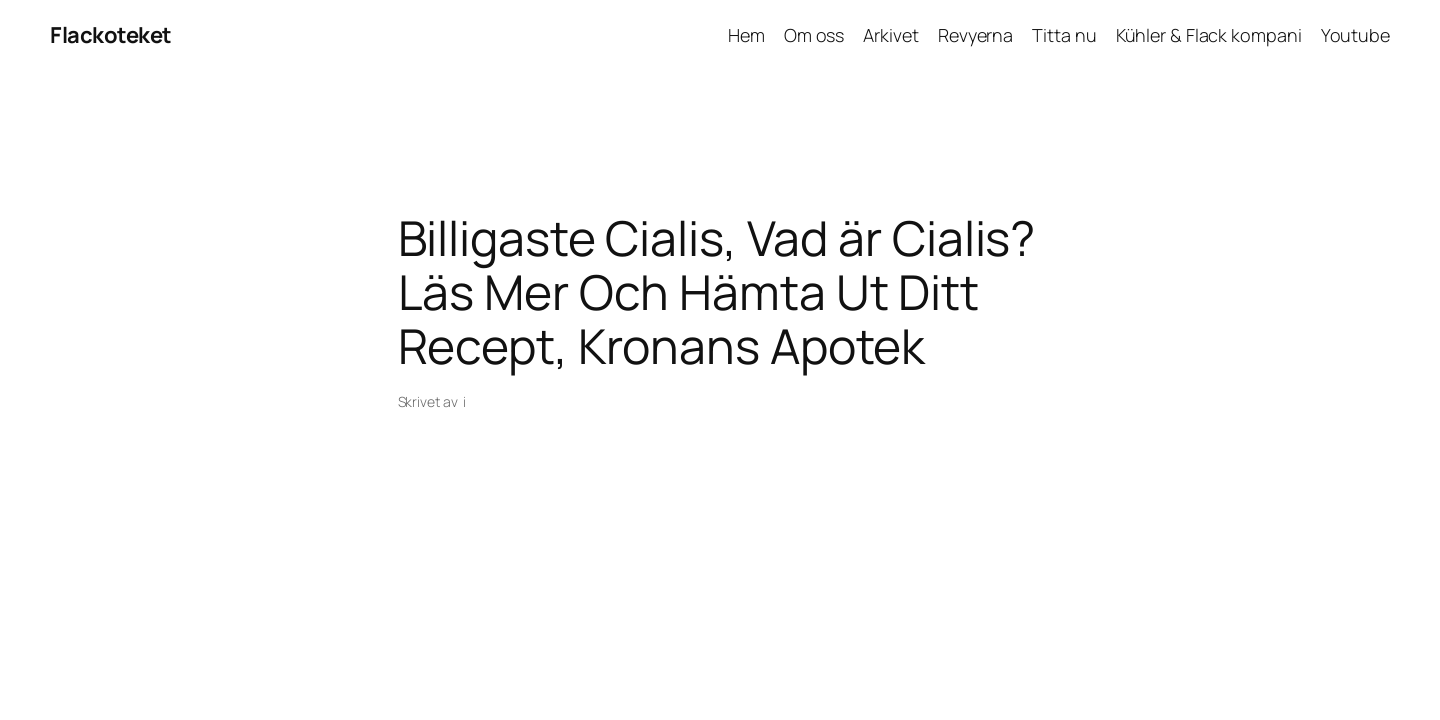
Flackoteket (111, 35)
